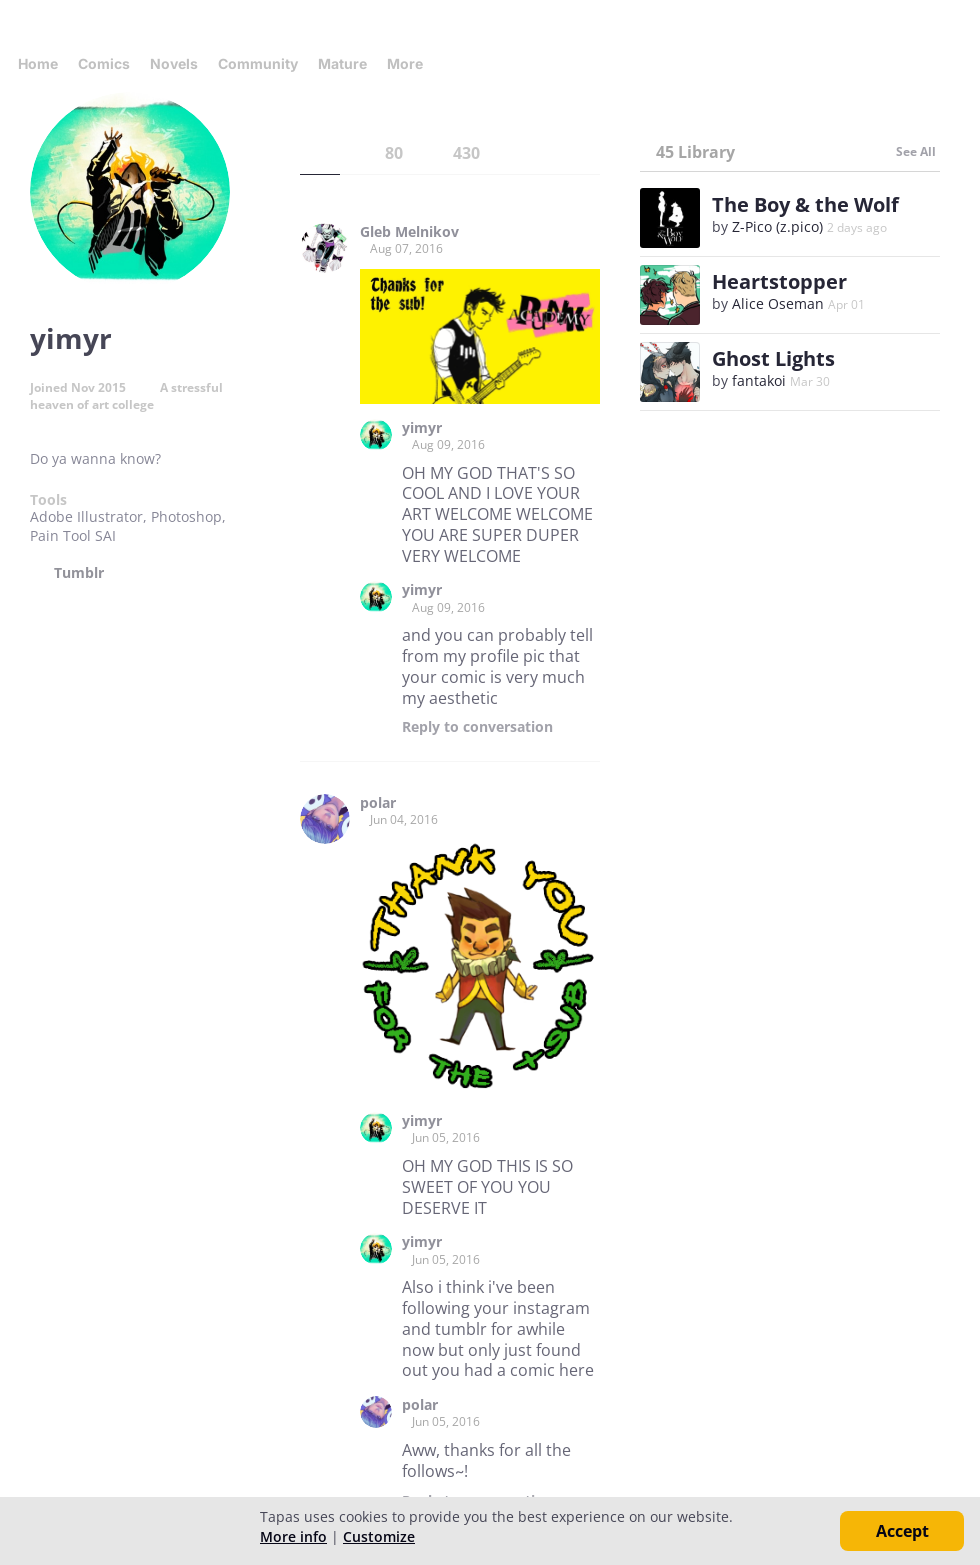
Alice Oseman (778, 303)
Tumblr (79, 573)
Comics (104, 63)
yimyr (422, 428)
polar (378, 803)
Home (38, 63)
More (411, 63)
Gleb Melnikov (409, 232)
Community (258, 63)
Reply (477, 727)
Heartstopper (779, 281)
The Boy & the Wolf (805, 204)
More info (293, 1536)
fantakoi (759, 380)
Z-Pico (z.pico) (777, 226)
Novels (174, 63)
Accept (902, 1531)
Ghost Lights (773, 358)
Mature (342, 63)
